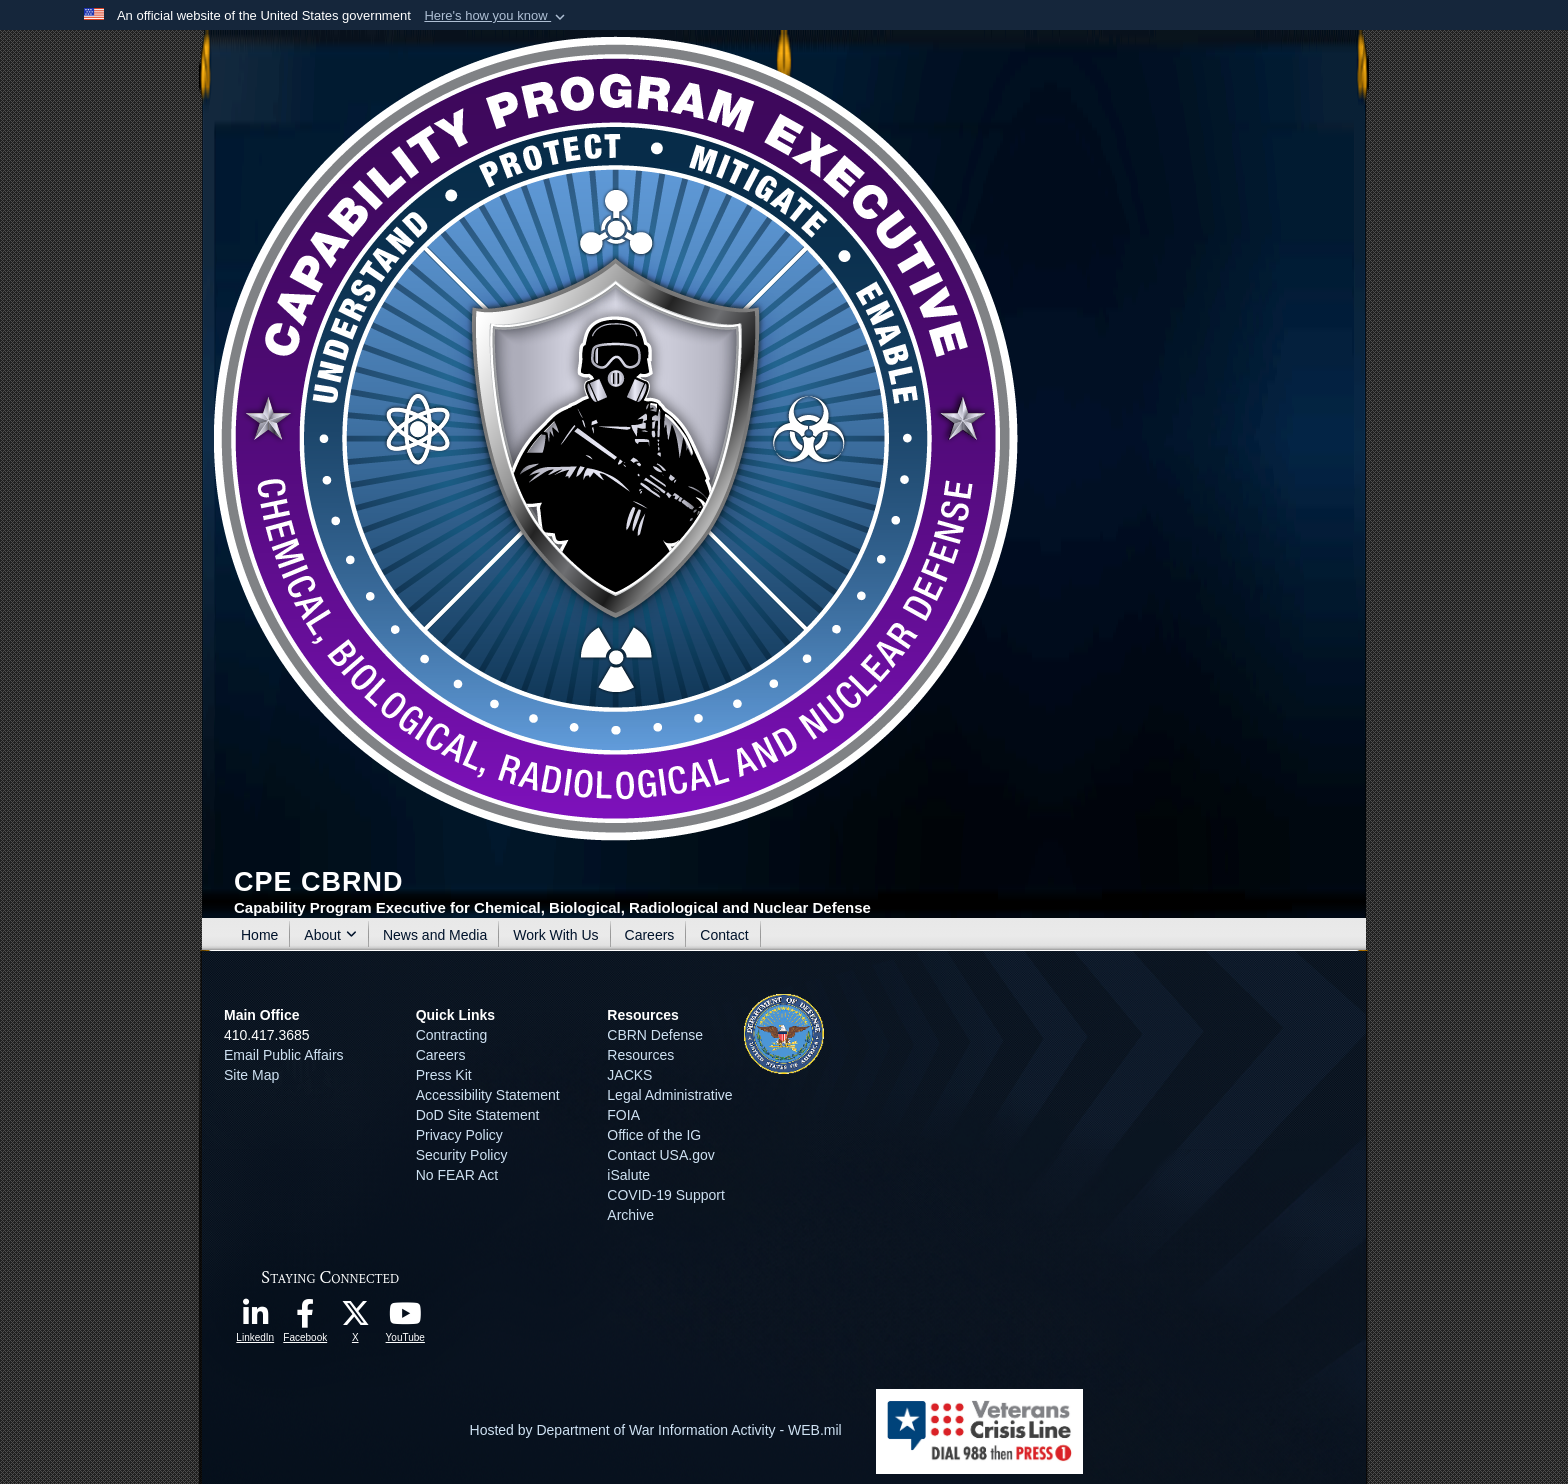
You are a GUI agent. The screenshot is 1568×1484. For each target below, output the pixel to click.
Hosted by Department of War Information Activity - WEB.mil (656, 1430)
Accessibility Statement (488, 1095)
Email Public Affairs (284, 1055)
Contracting (452, 1035)
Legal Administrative (669, 1095)
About (330, 935)
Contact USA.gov (660, 1155)
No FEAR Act (457, 1175)
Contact (724, 935)
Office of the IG (654, 1135)
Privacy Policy (459, 1135)
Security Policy (462, 1155)
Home (259, 935)
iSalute (628, 1175)
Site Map (251, 1075)
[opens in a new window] (255, 1319)
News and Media (435, 935)
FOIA (623, 1115)
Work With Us (555, 935)
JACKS (629, 1075)
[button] (496, 16)
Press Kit (444, 1075)
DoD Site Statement (478, 1115)
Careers (650, 935)
